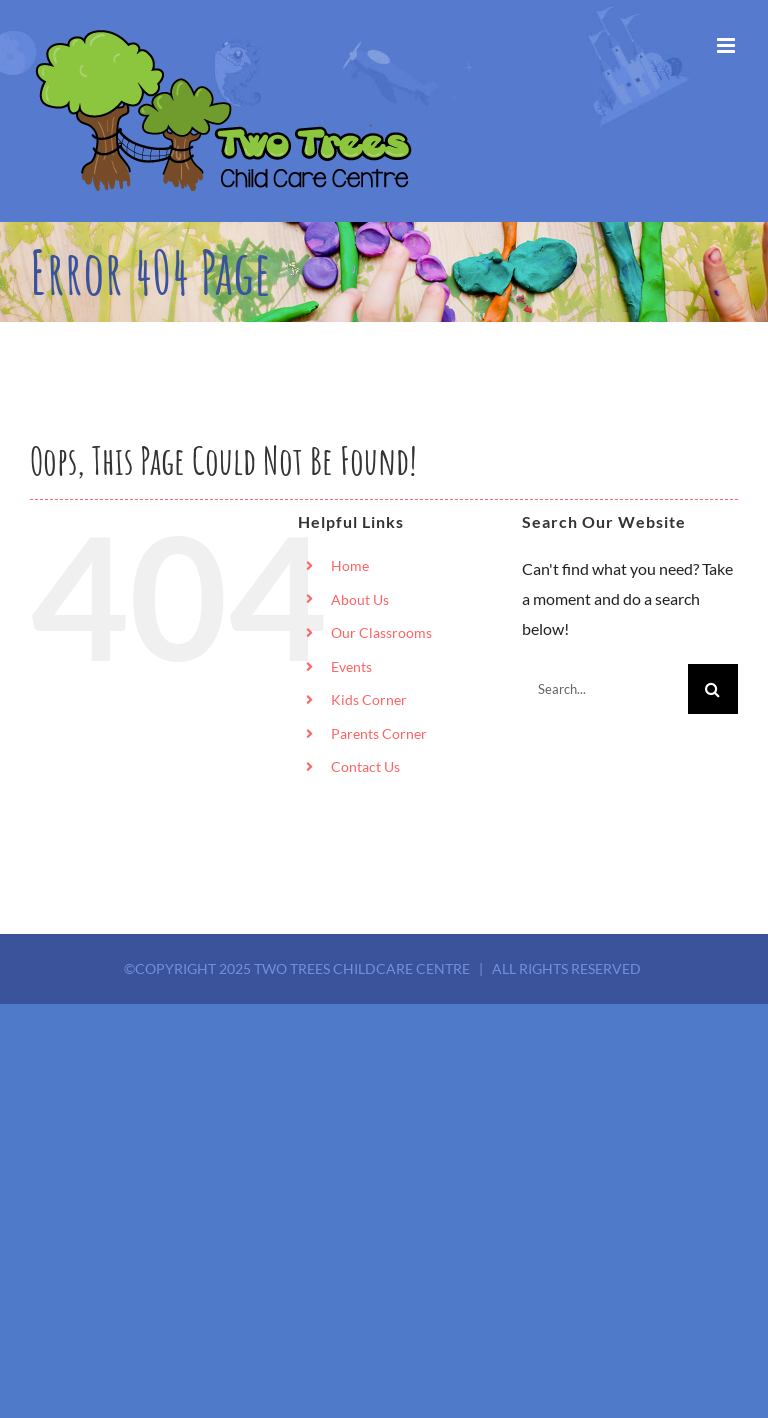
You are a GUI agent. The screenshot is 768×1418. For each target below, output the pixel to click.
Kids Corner (369, 699)
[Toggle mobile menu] (727, 45)
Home (350, 565)
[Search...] (605, 689)
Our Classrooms (381, 632)
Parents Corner (379, 733)
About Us (360, 599)
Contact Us (365, 766)
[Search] (713, 689)
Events (351, 666)
